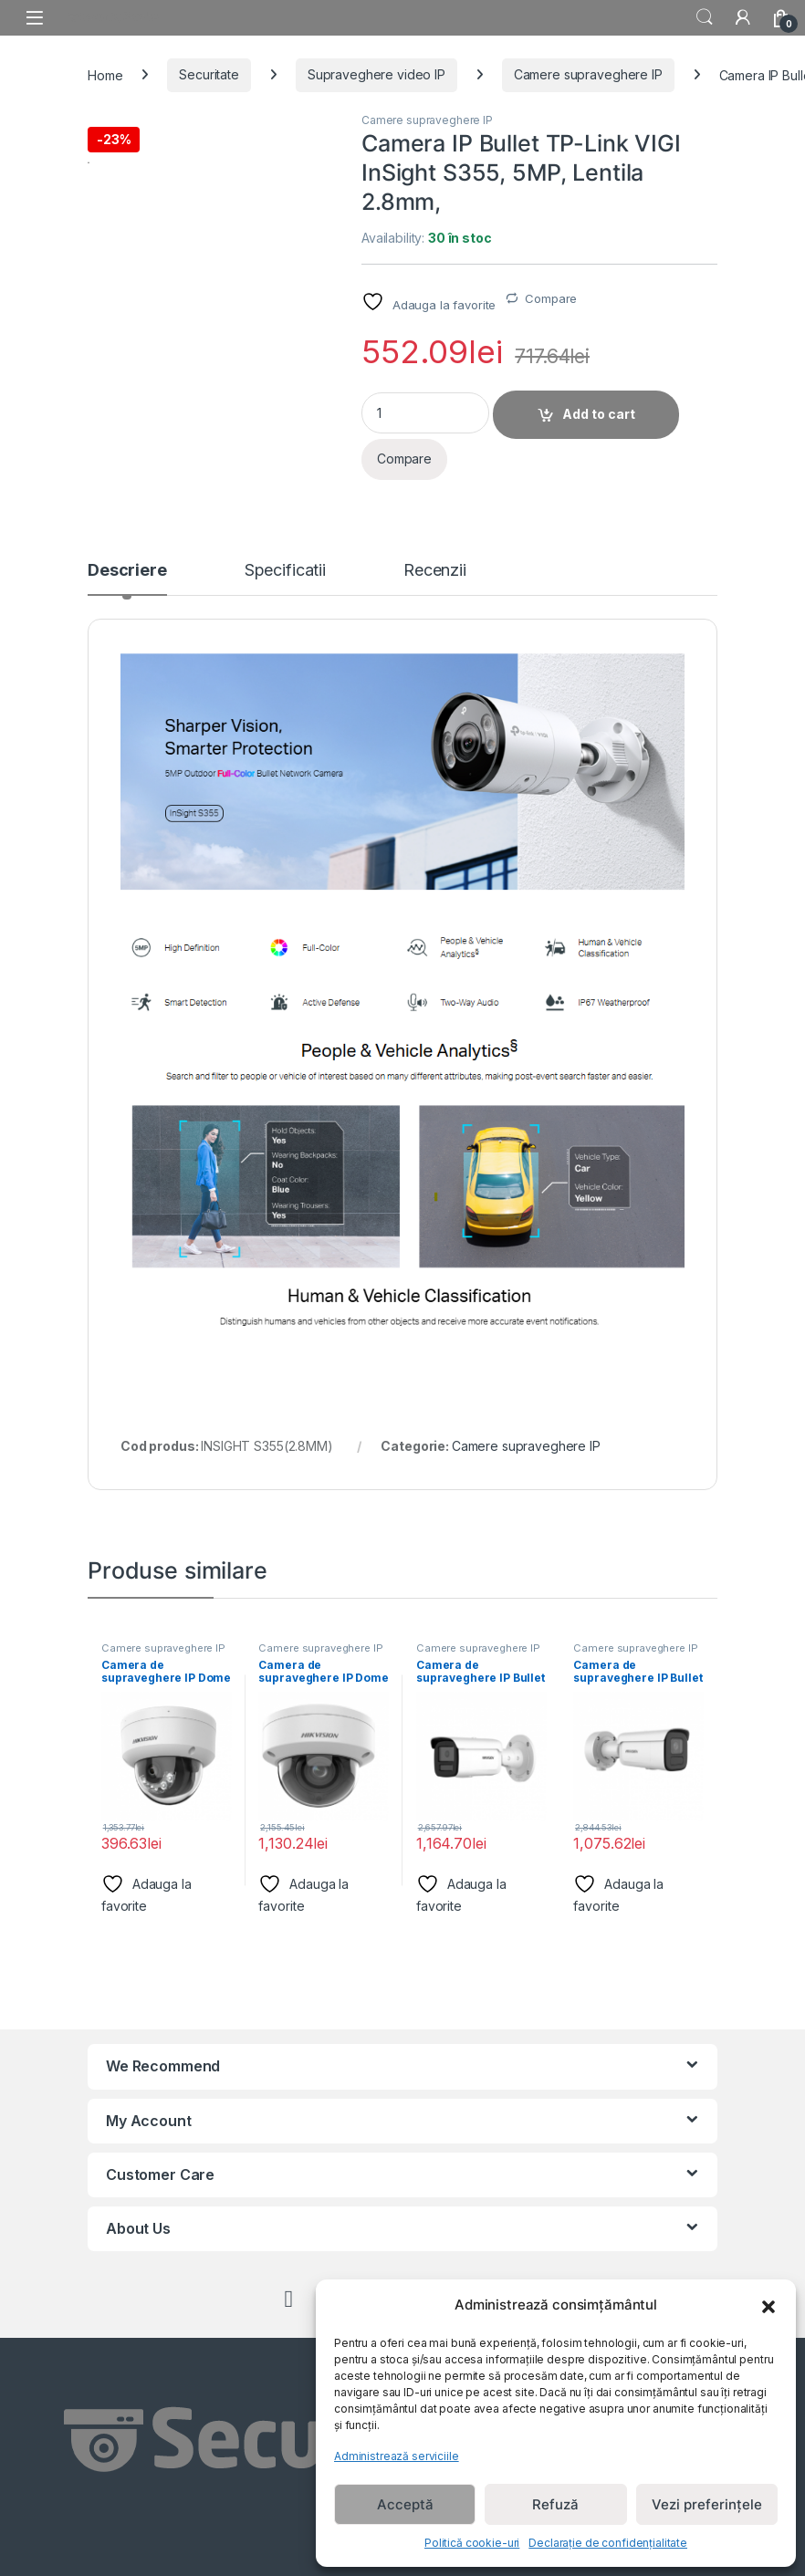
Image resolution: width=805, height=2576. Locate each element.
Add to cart (598, 414)
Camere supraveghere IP (588, 74)
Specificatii (285, 570)
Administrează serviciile (396, 2456)
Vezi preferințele (707, 2504)
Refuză (555, 2504)
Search (705, 17)
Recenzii (434, 570)
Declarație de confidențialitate (607, 2543)
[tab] (127, 578)
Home (105, 74)
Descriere (127, 570)
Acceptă (405, 2504)
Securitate (209, 74)
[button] (768, 2305)
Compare (551, 298)
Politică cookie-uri (471, 2543)
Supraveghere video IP (376, 74)
